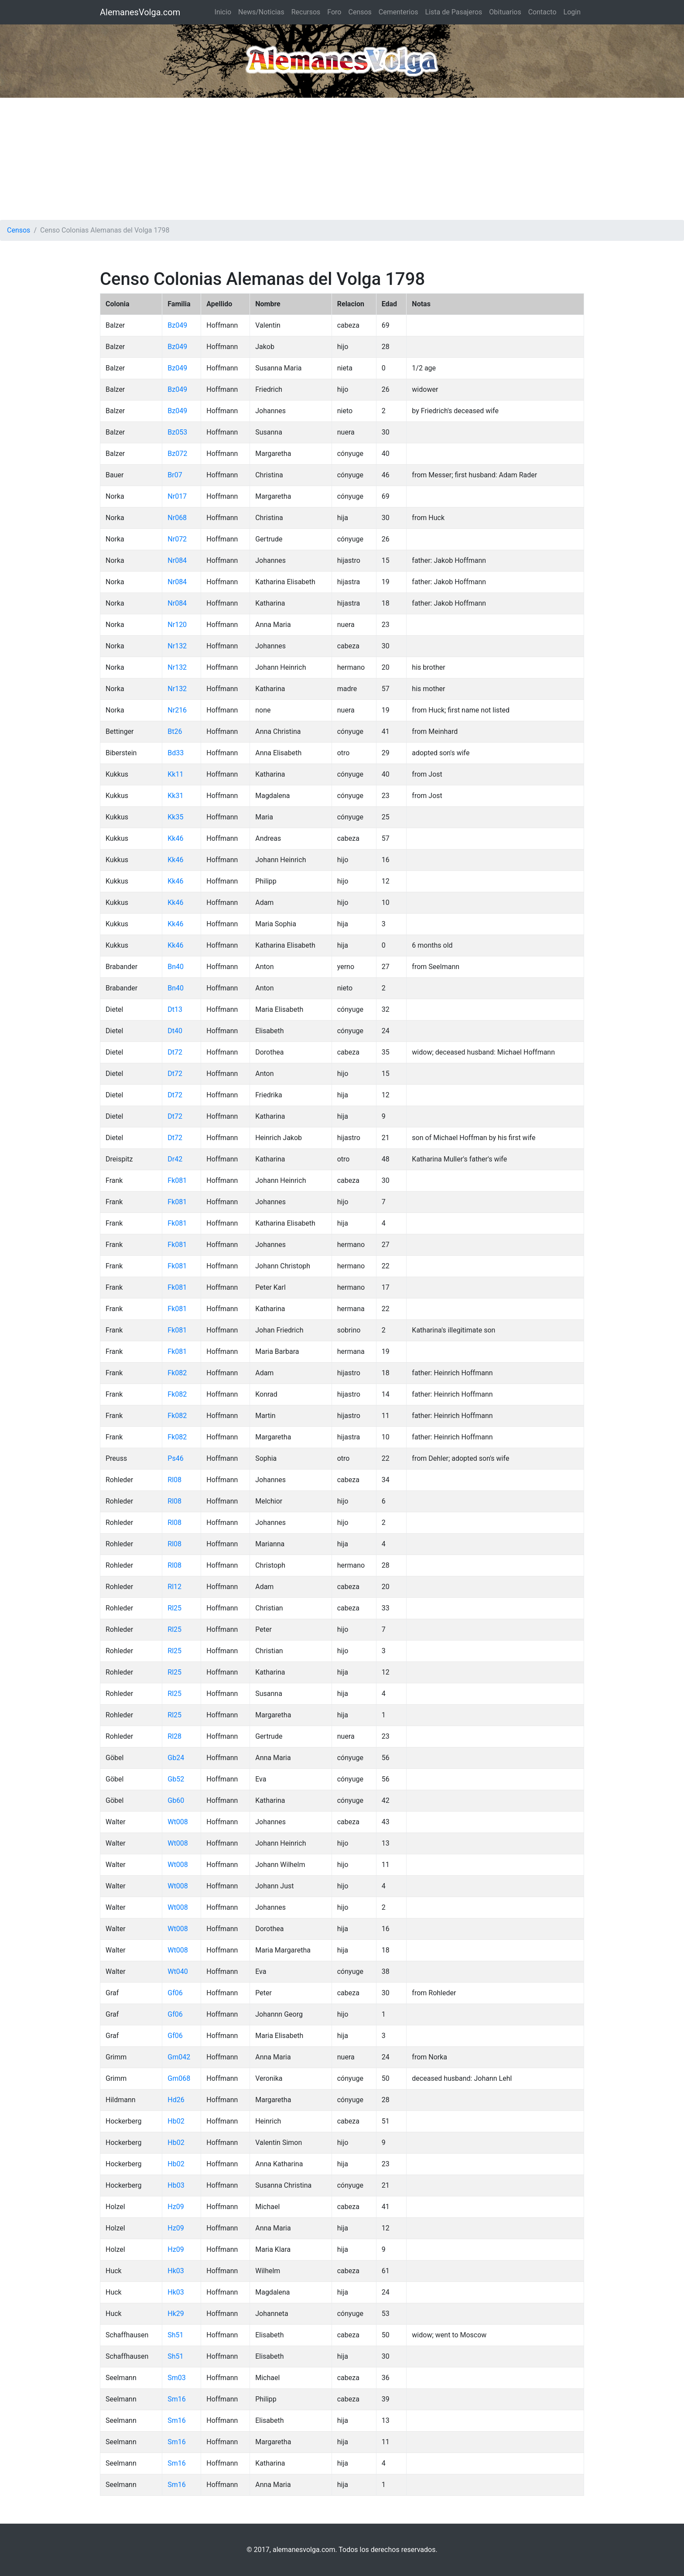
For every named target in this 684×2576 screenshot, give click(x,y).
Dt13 (175, 1009)
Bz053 (177, 432)
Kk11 (175, 774)
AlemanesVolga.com (140, 12)
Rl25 (174, 1608)
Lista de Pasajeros (453, 12)
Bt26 (175, 731)
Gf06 (175, 1993)
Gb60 (176, 1800)
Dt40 (175, 1031)
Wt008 (178, 1822)
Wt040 (178, 1971)
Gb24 (176, 1758)
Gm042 (179, 2057)
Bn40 (176, 967)
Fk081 (177, 1180)
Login (572, 12)
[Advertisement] (342, 159)
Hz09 (176, 2207)
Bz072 (177, 453)
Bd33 (176, 753)
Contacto (542, 12)
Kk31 (175, 795)
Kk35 (175, 817)
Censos (359, 12)
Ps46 (175, 1458)
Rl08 (174, 1480)
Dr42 (175, 1159)
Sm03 (177, 2378)
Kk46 (175, 838)
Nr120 (177, 624)
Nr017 (177, 496)
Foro (334, 12)
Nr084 (177, 560)
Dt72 (175, 1052)
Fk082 (177, 1373)
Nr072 (177, 539)
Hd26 (176, 2100)
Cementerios (398, 12)
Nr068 (177, 518)
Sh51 (175, 2335)
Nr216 (177, 710)
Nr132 (177, 646)
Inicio (223, 12)
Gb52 (176, 1779)
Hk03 (176, 2271)
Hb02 (176, 2121)
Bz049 (177, 325)
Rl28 (174, 1736)
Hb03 (176, 2185)
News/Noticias (261, 12)
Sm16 (177, 2399)
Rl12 (174, 1587)
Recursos (306, 12)
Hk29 (176, 2313)
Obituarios (505, 12)
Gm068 (179, 2078)
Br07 (175, 475)
